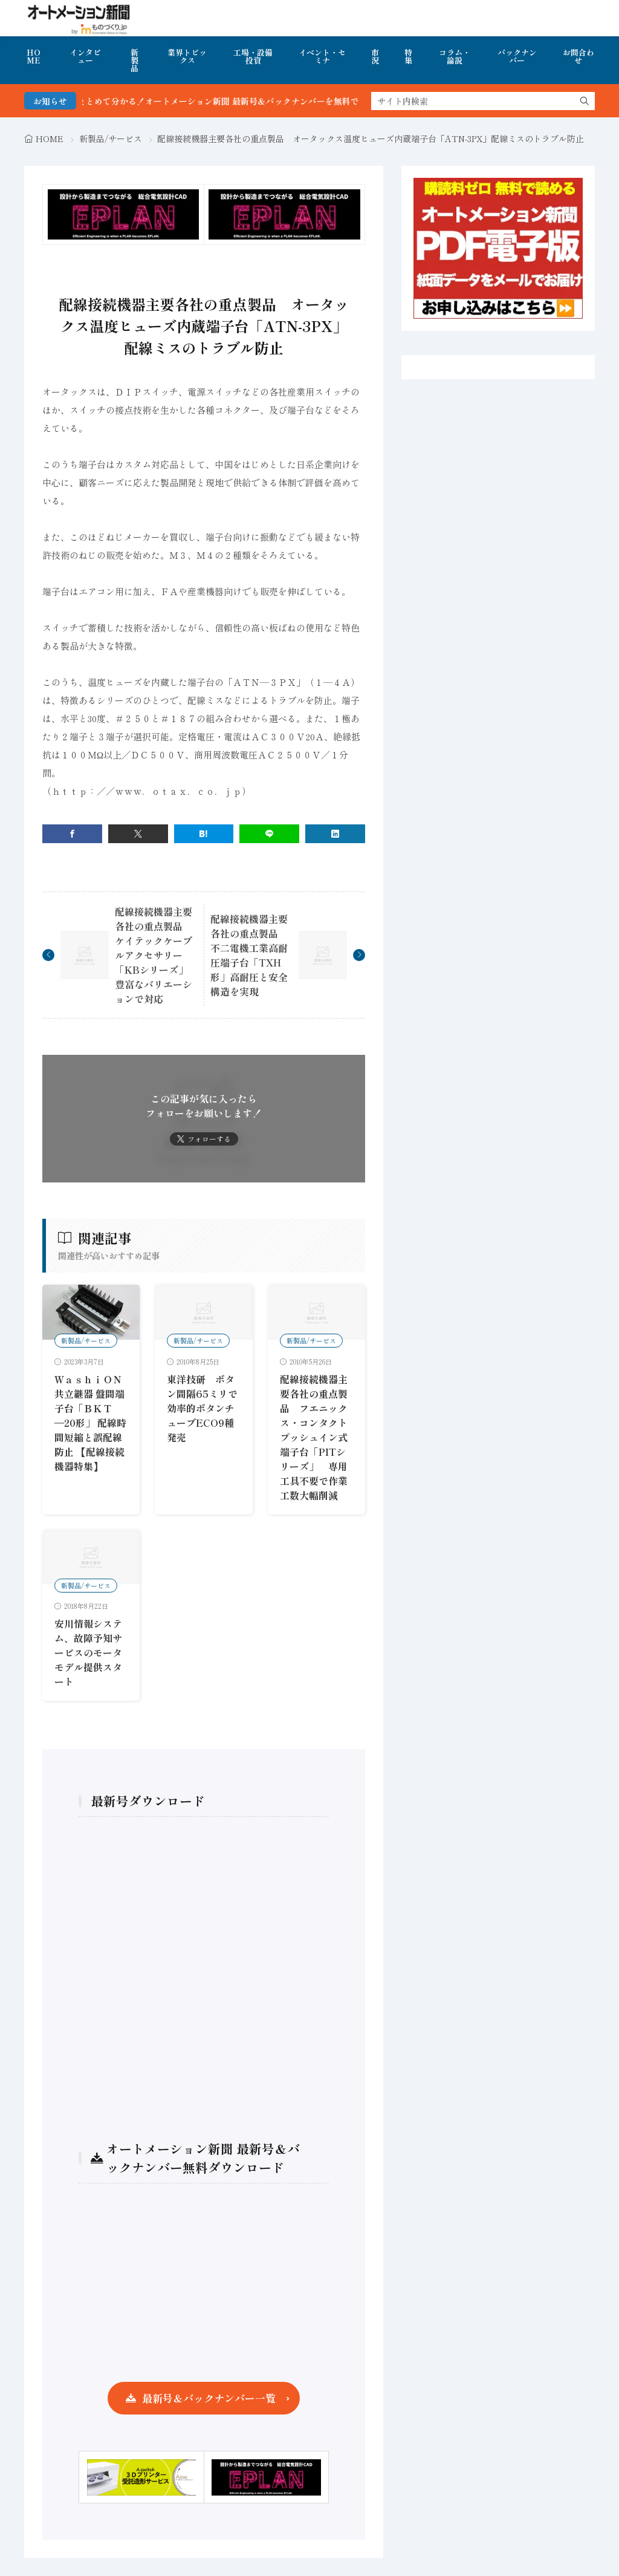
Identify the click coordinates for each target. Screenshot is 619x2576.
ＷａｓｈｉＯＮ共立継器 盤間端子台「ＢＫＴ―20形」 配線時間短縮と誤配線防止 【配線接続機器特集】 (90, 1422)
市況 (375, 56)
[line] (269, 833)
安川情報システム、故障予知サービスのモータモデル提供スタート (88, 1652)
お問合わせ (578, 56)
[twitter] (138, 833)
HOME (34, 56)
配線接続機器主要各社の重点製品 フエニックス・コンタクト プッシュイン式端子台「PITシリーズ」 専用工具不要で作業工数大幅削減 (318, 1437)
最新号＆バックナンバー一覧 (209, 2397)
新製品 (134, 60)
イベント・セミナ (322, 56)
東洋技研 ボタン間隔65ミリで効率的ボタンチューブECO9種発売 (202, 1408)
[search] (584, 101)
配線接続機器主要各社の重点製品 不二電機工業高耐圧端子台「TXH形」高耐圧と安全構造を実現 (249, 955)
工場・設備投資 (253, 56)
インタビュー (85, 56)
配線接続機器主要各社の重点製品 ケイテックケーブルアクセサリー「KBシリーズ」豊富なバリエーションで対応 (153, 955)
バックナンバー (517, 56)
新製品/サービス (110, 138)
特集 (408, 56)
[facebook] (72, 833)
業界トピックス (187, 56)
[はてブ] (204, 833)
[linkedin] (335, 833)
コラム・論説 (454, 56)
